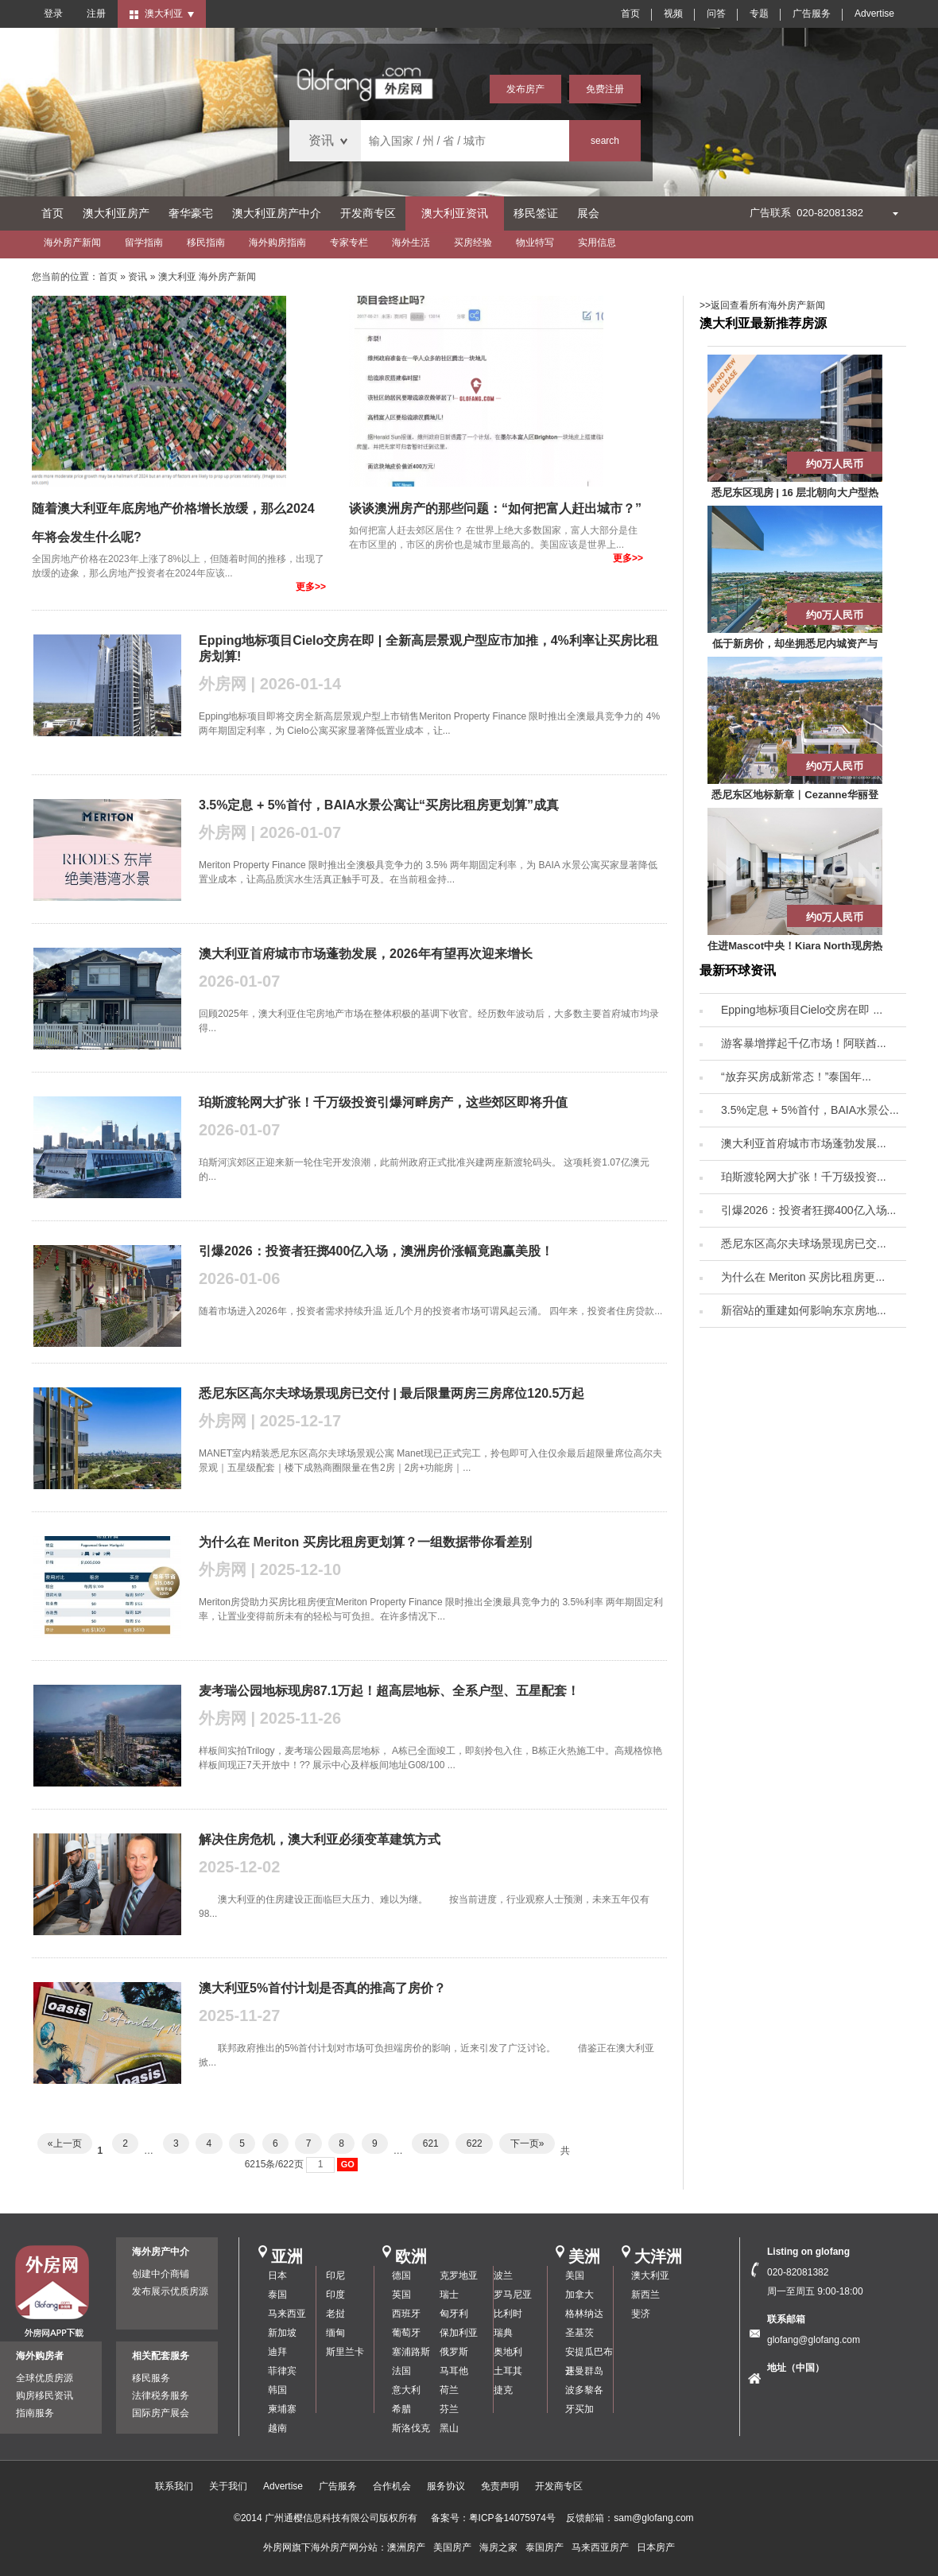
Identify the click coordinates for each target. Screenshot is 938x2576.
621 (430, 2143)
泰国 (277, 2294)
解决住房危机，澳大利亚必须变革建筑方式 (319, 1839)
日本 (277, 2275)
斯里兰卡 (345, 2351)
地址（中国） (795, 2367)
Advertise (874, 13)
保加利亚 (459, 2332)
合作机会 (392, 2486)
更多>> (311, 586)
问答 (716, 13)
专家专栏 (349, 242)
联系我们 (174, 2486)
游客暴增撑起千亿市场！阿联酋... (803, 1043)
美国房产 (452, 2547)
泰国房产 (544, 2547)
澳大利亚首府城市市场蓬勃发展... (803, 1143)
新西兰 (645, 2294)
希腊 (401, 2409)
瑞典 (503, 2332)
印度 (335, 2294)
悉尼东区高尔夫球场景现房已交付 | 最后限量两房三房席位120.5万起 (391, 1393)
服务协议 (446, 2486)
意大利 (406, 2390)
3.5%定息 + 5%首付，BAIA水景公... (810, 1110)
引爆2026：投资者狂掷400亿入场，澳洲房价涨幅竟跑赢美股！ (376, 1251)
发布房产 (525, 89)
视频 (673, 13)
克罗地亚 (459, 2275)
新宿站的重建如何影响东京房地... (803, 1310)
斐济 (640, 2313)
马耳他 (454, 2370)
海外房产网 (335, 2547)
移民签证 (536, 213)
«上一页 (64, 2143)
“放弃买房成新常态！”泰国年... (796, 1076)
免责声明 (500, 2486)
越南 (277, 2428)
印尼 (335, 2275)
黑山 (449, 2428)
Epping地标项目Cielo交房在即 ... (801, 1009)
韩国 (277, 2390)
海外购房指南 (277, 242)
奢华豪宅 (191, 213)
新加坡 (282, 2332)
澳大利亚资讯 (454, 213)
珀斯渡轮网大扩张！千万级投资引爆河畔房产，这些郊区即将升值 (383, 1102)
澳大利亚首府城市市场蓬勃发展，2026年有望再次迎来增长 (366, 953)
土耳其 (508, 2370)
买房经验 (473, 242)
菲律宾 (282, 2370)
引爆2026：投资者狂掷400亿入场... (808, 1210)
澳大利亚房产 (116, 213)
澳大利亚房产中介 (276, 213)
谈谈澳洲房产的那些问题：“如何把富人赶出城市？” (495, 508)
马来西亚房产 (600, 2547)
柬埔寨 (282, 2409)
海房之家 (498, 2547)
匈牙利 (454, 2313)
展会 (588, 213)
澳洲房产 (406, 2547)
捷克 (503, 2390)
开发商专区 (368, 213)
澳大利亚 (650, 2275)
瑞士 (449, 2294)
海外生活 (411, 242)
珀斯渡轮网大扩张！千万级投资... (803, 1176)
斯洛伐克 (411, 2428)
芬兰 (449, 2409)
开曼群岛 (584, 2370)
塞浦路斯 (411, 2351)
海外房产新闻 (72, 242)
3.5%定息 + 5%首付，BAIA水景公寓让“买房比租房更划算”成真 (379, 805)
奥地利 (508, 2351)
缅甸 (335, 2332)
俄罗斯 (454, 2351)
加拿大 (579, 2294)
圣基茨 (579, 2332)
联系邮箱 (786, 2319)
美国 (574, 2275)
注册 (96, 13)
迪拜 (277, 2351)
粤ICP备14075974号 (512, 2518)
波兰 (503, 2275)
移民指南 (206, 242)
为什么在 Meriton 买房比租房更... (803, 1277)
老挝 (335, 2313)
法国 (401, 2370)
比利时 (508, 2313)
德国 (401, 2275)
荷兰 (449, 2390)
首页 (630, 13)
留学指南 (144, 242)
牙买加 (579, 2409)
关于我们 (228, 2486)
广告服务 (812, 13)
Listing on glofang (808, 2251)
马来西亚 (287, 2313)
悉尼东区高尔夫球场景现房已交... (803, 1243)
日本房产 (656, 2547)
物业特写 (535, 242)
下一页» (526, 2143)
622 (474, 2143)
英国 (401, 2294)
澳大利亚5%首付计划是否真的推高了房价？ (322, 1988)
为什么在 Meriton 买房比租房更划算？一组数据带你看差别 (365, 1542)
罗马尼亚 (513, 2294)
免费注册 (605, 89)
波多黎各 (584, 2390)
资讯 (137, 276)
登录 (53, 13)
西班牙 (406, 2313)
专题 (759, 13)
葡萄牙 (406, 2332)
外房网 (277, 2547)
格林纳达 (584, 2313)
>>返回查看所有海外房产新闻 (762, 305)
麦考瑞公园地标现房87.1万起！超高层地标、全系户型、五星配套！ (389, 1690)
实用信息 (597, 242)
